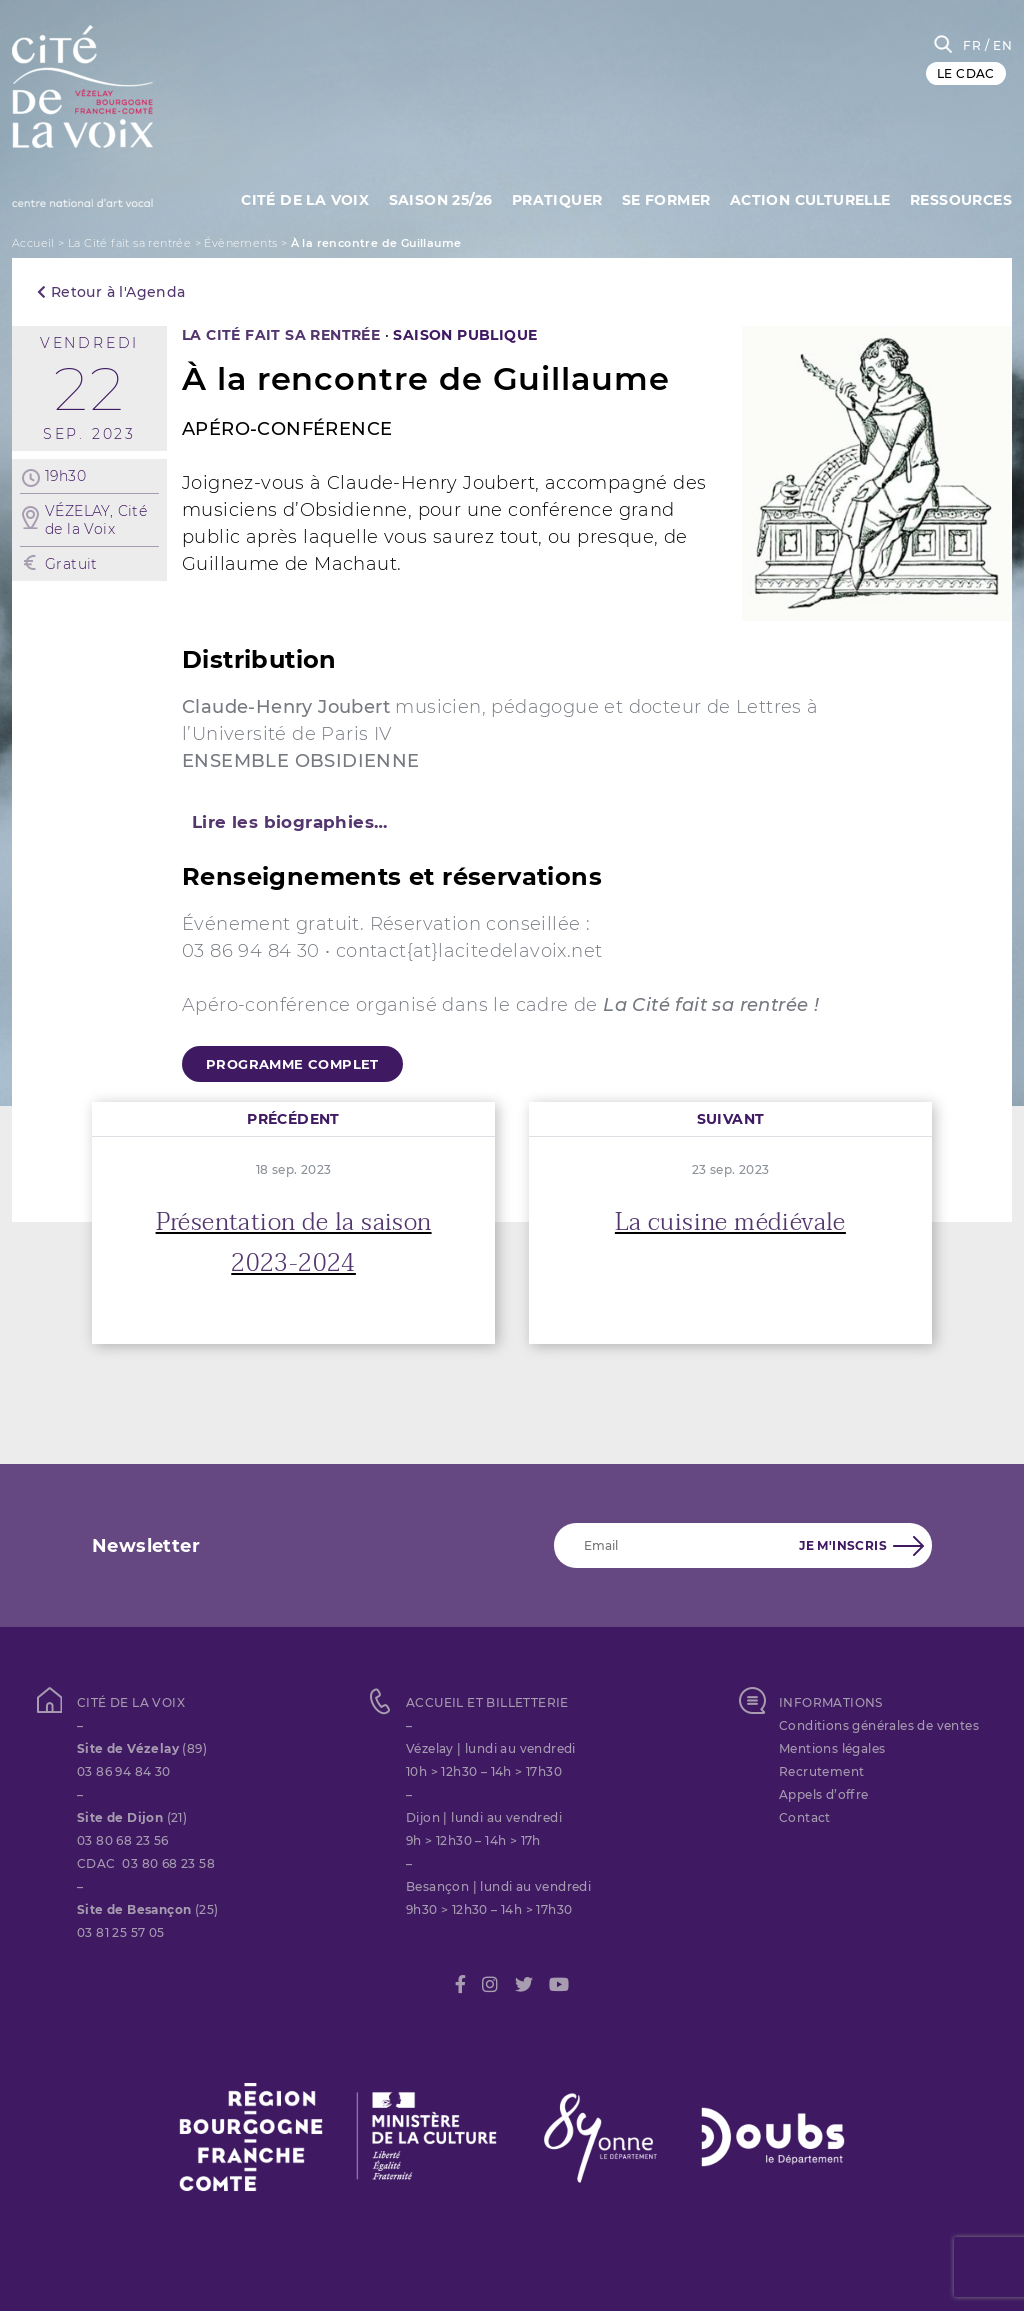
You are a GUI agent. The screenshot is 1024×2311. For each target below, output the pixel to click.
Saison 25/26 (441, 200)
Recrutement (821, 1771)
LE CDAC (966, 73)
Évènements (240, 243)
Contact (805, 1817)
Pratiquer (557, 200)
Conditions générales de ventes (879, 1725)
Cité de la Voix (305, 200)
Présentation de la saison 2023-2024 (294, 1243)
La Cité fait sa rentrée (129, 243)
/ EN (998, 45)
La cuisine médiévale (730, 1222)
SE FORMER (666, 200)
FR (972, 45)
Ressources (961, 200)
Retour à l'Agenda (111, 292)
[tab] (512, 822)
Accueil (33, 243)
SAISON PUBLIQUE (465, 335)
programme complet (292, 1064)
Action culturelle (810, 200)
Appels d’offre (824, 1794)
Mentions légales (832, 1748)
